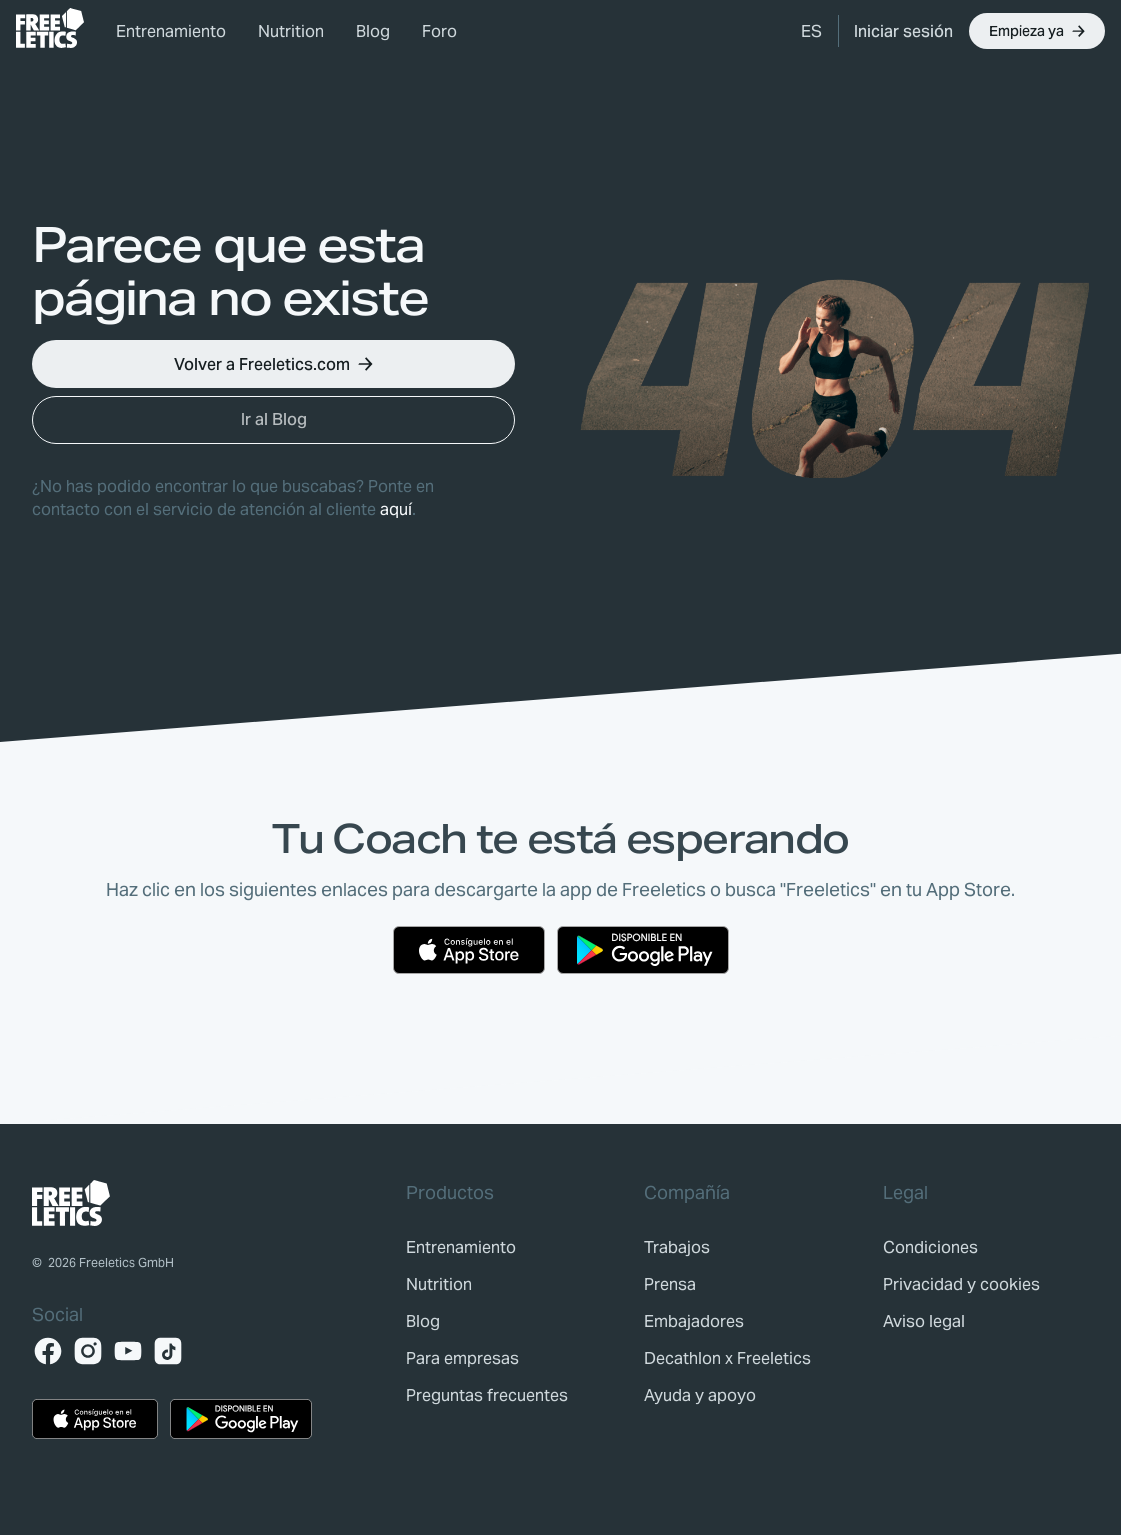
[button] (811, 31)
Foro (439, 31)
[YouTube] (128, 1351)
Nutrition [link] (291, 31)
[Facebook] (48, 1351)
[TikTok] (168, 1351)
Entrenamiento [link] (171, 31)
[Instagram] (88, 1351)
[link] (50, 28)
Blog (373, 31)
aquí (396, 509)
